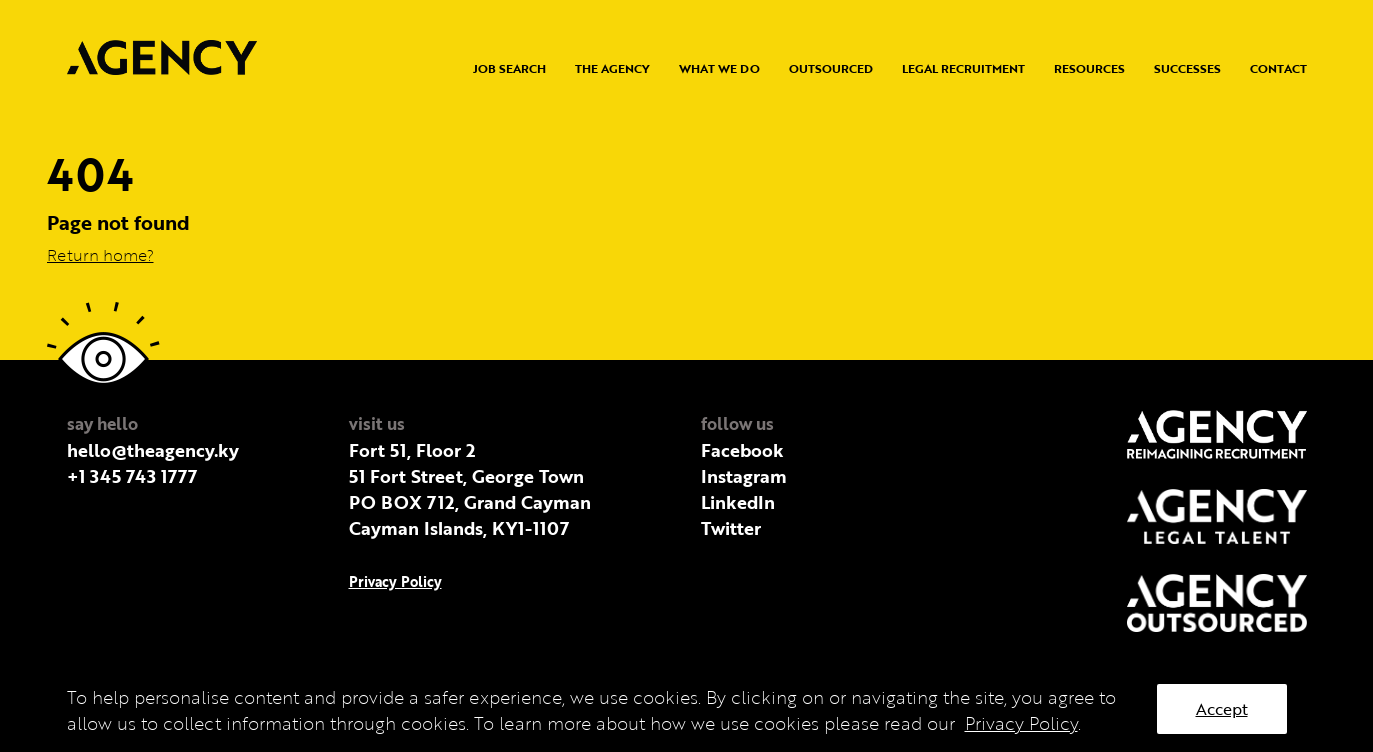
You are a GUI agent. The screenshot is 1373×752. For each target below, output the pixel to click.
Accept (1222, 709)
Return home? (100, 255)
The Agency (612, 68)
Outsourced (831, 68)
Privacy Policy (395, 581)
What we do (719, 68)
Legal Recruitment (963, 68)
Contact (1278, 68)
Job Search (509, 68)
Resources (1089, 68)
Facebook (742, 450)
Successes (1187, 68)
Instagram (744, 476)
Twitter (731, 528)
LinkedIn (738, 502)
